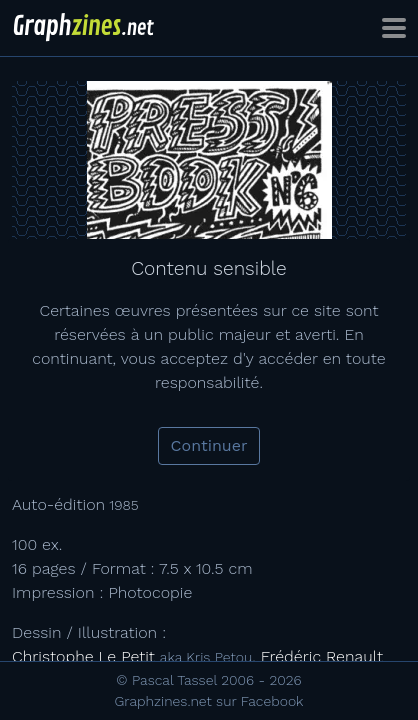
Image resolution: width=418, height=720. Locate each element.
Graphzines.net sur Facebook (209, 701)
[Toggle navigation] (394, 28)
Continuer (209, 445)
